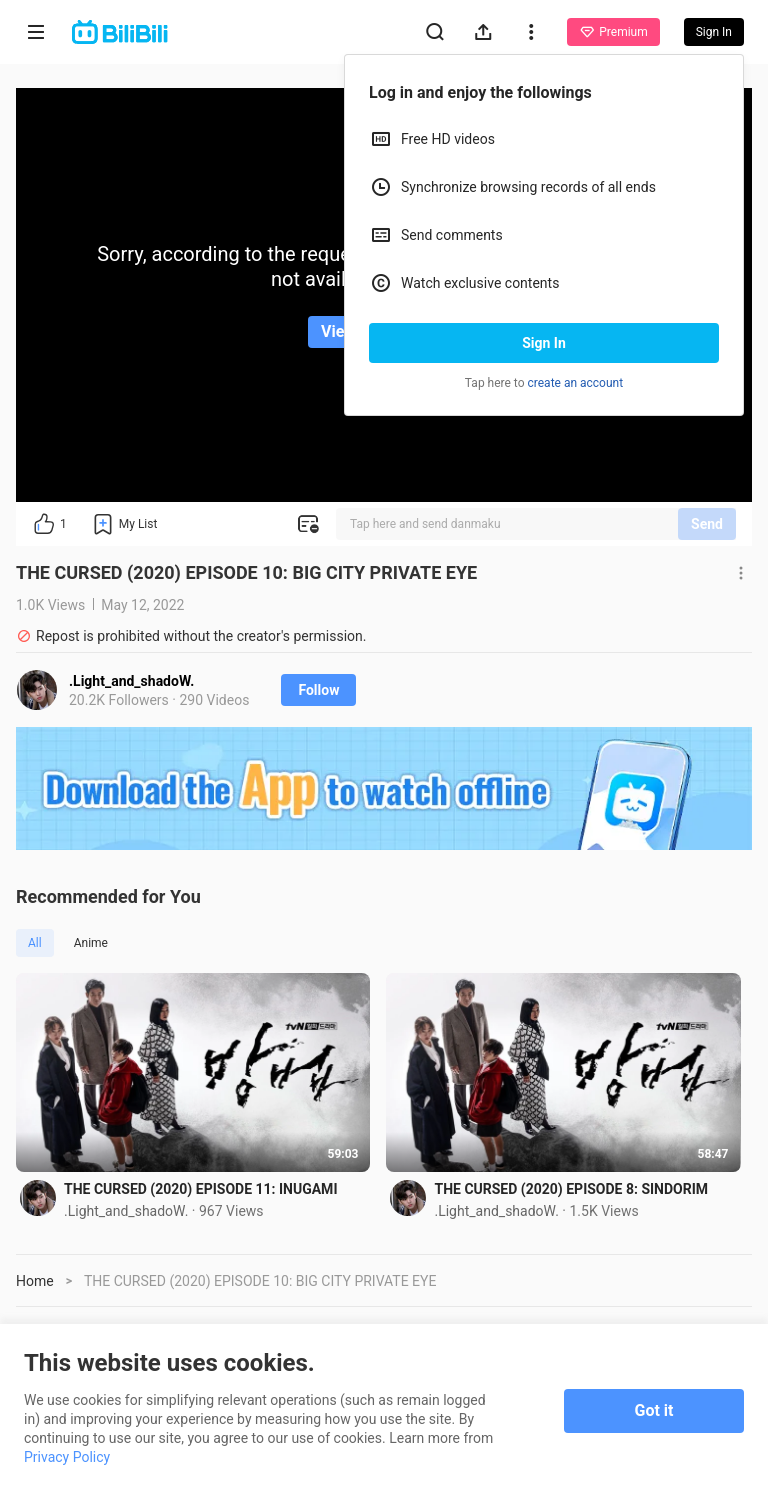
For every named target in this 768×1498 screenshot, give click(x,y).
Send (707, 524)
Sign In (544, 343)
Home (35, 1284)
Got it (654, 1410)
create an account (576, 383)
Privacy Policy (67, 1457)
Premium (613, 32)
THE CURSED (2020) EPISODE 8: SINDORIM (577, 1192)
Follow (318, 690)
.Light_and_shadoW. (131, 681)
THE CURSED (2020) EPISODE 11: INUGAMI (200, 1192)
